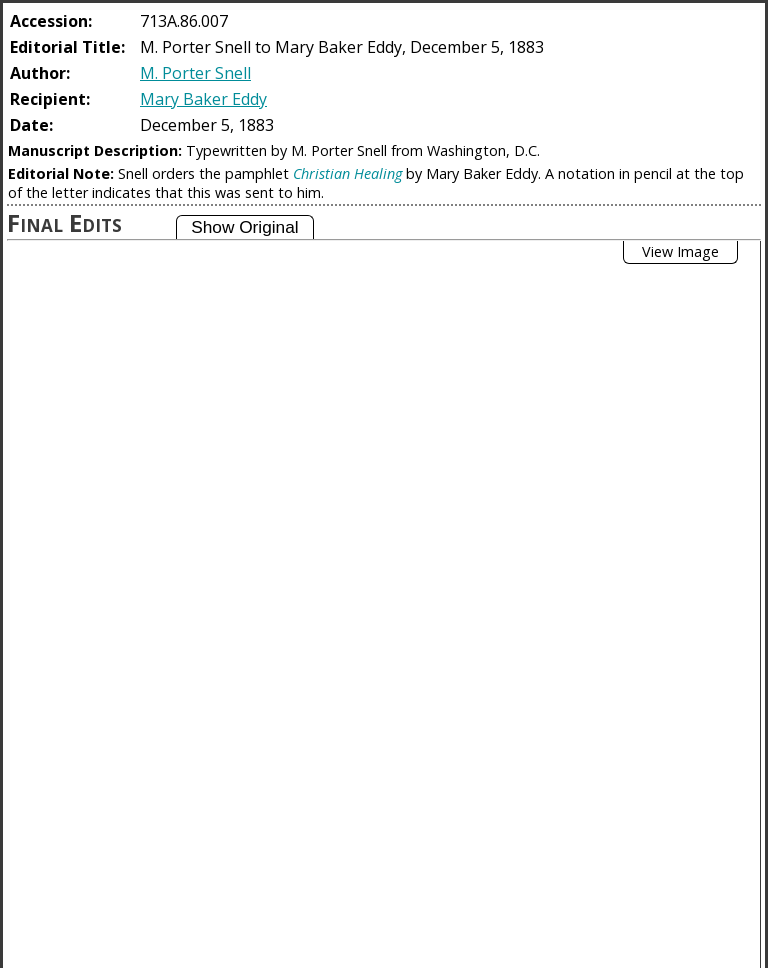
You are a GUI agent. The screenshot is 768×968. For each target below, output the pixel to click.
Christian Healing (347, 173)
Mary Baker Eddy (203, 99)
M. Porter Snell (195, 73)
